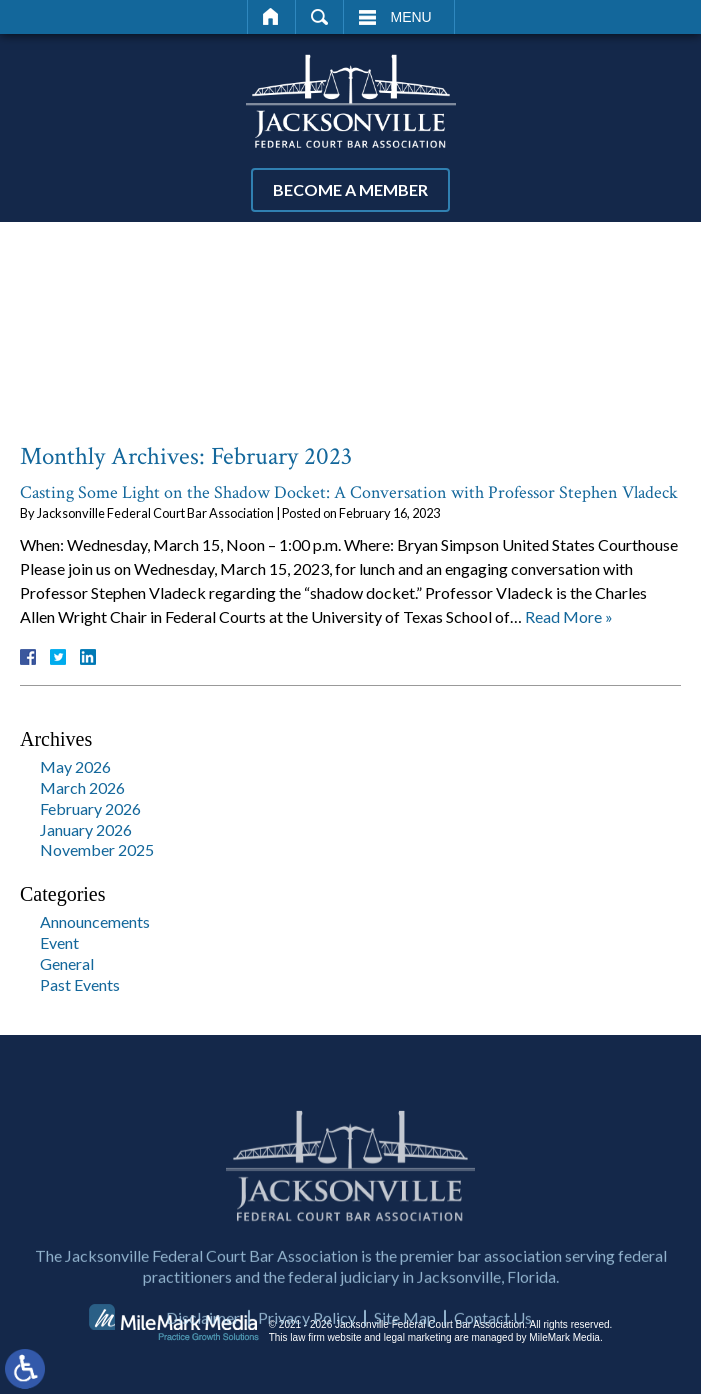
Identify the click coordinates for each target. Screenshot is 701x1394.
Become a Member (350, 189)
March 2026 (82, 787)
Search (319, 17)
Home (271, 17)
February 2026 (90, 808)
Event (59, 942)
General (67, 963)
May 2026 (75, 766)
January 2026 (86, 829)
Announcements (95, 921)
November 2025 (97, 849)
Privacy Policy (307, 1361)
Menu (411, 17)
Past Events (80, 984)
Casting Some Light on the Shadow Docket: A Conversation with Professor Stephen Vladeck (349, 492)
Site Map (405, 1361)
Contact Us (493, 1361)
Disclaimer (203, 1361)
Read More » (569, 616)
